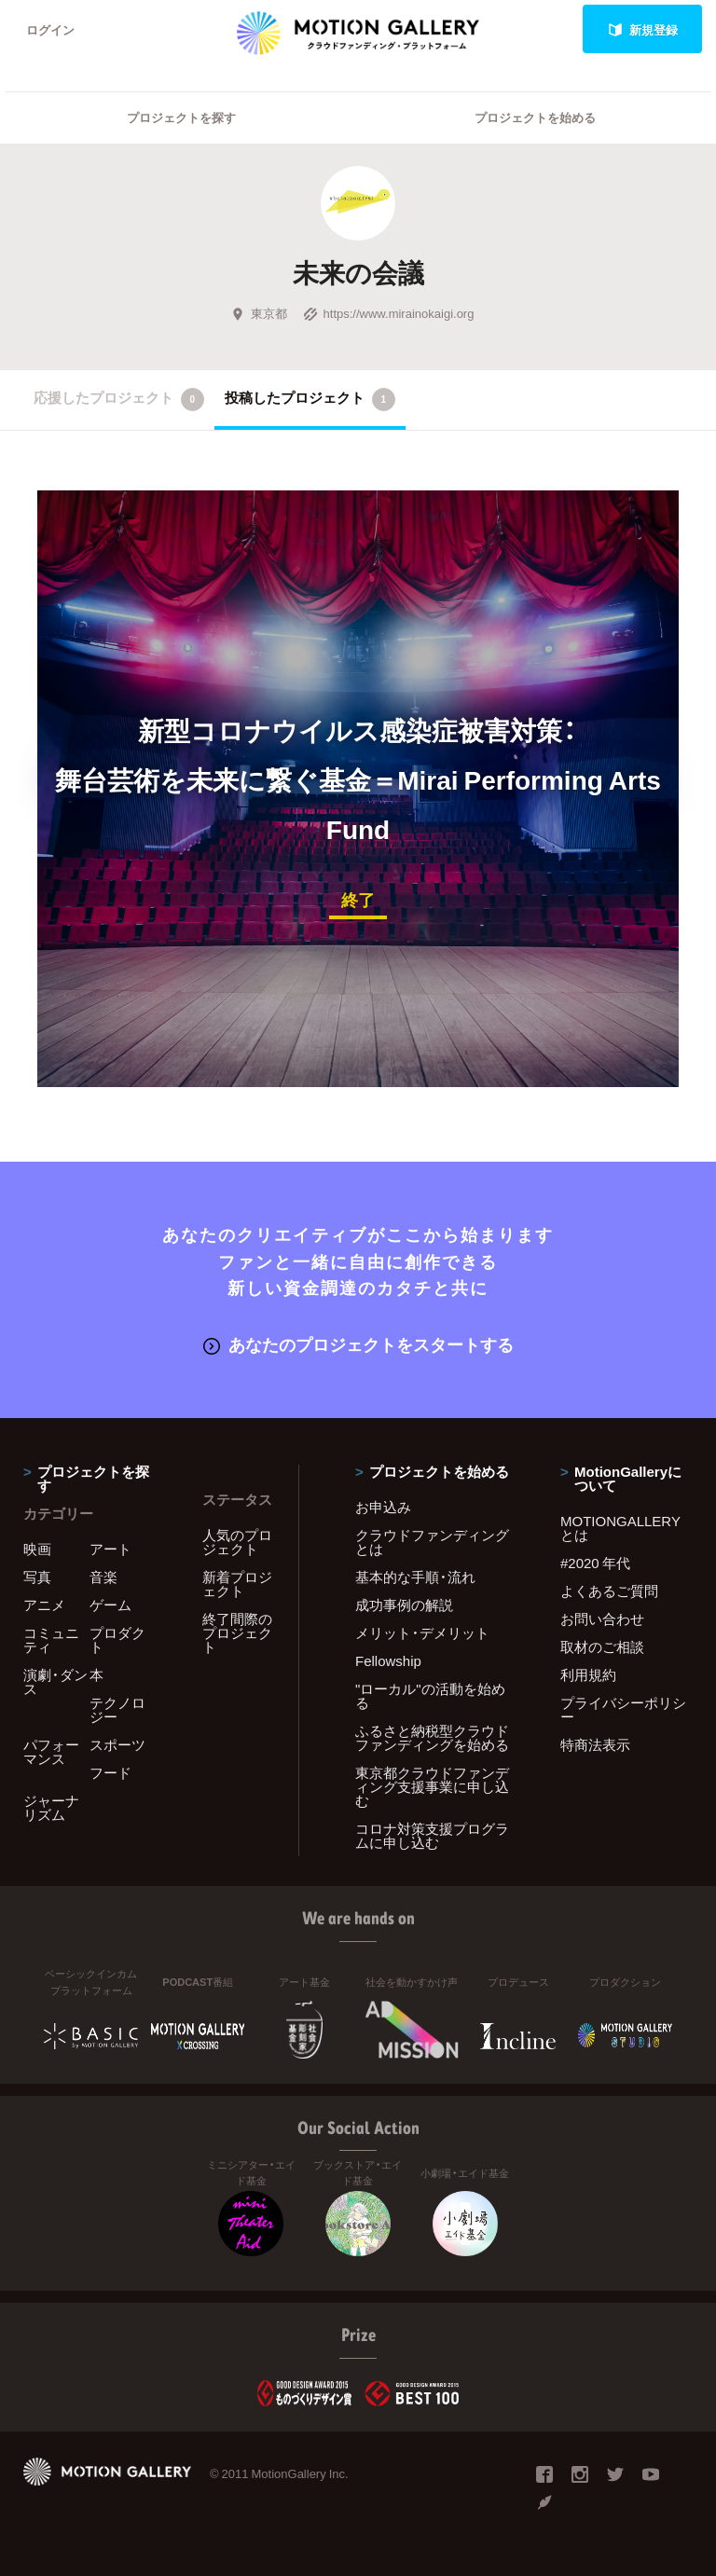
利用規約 (588, 1674)
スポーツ (117, 1744)
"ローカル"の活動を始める (430, 1695)
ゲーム (110, 1604)
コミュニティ (51, 1639)
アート (110, 1548)
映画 (37, 1548)
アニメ (44, 1604)
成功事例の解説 (404, 1604)
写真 (37, 1576)
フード (110, 1772)
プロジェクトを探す (181, 117)
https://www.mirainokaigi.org (389, 313)
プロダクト (117, 1639)
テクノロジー (117, 1709)
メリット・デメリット (422, 1632)
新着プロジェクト (237, 1583)
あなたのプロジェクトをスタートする (358, 1344)
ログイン (50, 29)
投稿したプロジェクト (310, 399)
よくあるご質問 (609, 1590)
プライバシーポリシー (623, 1709)
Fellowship (388, 1660)
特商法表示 (595, 1744)
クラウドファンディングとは (432, 1541)
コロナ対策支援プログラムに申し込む (432, 1835)
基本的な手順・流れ (415, 1576)
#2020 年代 (595, 1562)
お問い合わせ (602, 1618)
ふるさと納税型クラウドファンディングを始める (432, 1737)
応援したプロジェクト (119, 399)
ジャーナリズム (51, 1807)
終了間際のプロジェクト (237, 1632)
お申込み (383, 1506)
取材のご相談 (602, 1646)
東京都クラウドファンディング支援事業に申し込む (432, 1786)
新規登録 (643, 29)
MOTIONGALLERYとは (620, 1527)
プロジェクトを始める (535, 117)
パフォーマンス (51, 1751)
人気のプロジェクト (237, 1541)
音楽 (103, 1576)
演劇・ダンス (55, 1681)
